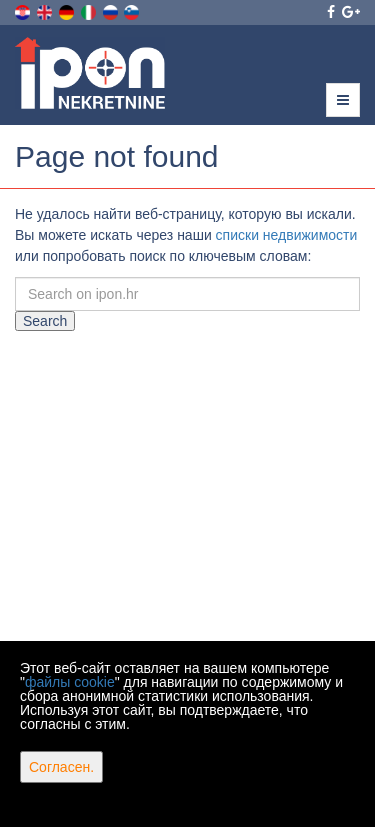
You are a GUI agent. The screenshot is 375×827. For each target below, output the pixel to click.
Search (45, 321)
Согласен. (61, 767)
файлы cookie (70, 682)
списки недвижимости (287, 235)
